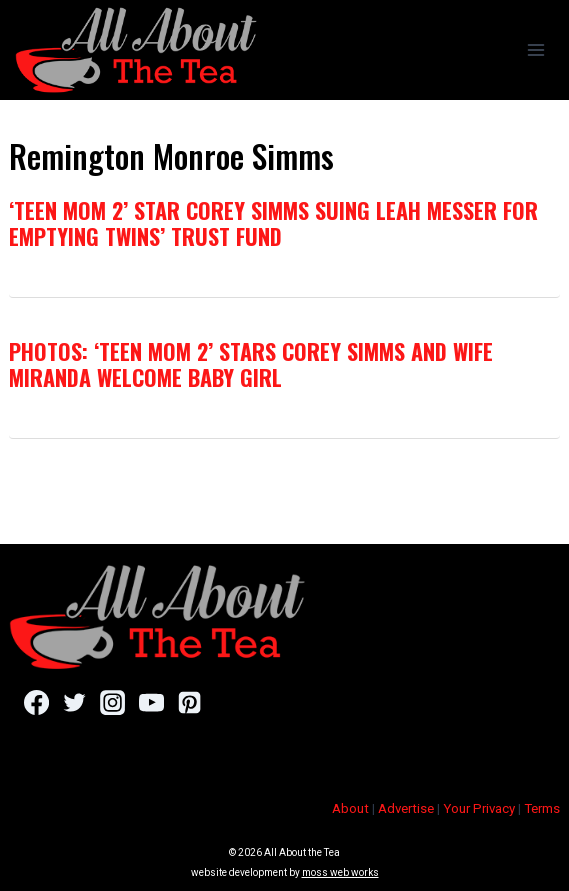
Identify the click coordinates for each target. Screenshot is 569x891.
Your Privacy (479, 808)
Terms (542, 808)
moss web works (340, 872)
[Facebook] (36, 702)
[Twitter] (74, 702)
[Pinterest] (189, 702)
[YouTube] (151, 702)
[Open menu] (535, 49)
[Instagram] (112, 702)
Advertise (406, 808)
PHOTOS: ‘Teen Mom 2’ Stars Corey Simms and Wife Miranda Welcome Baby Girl (251, 364)
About (350, 808)
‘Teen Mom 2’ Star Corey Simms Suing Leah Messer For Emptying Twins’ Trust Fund (273, 223)
